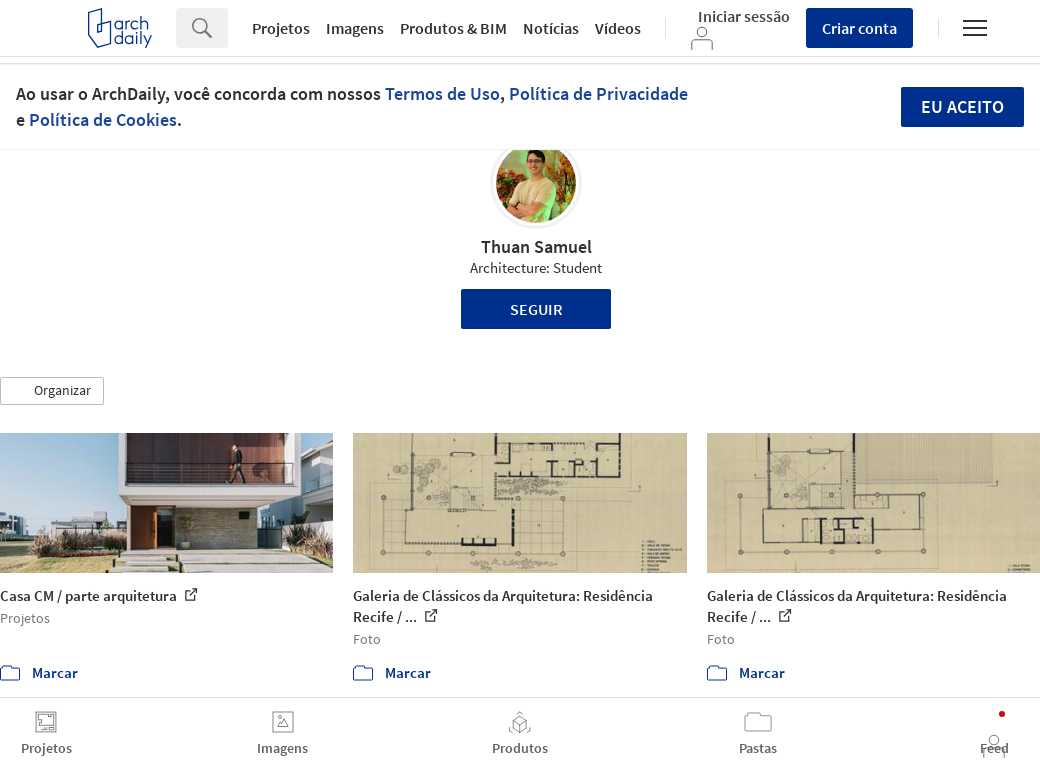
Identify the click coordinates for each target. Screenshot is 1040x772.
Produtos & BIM (453, 28)
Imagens (355, 28)
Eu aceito (962, 106)
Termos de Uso (442, 93)
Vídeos (618, 28)
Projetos (281, 28)
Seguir (536, 309)
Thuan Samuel (536, 246)
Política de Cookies (103, 119)
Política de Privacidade (598, 93)
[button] (52, 391)
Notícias (551, 28)
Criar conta (859, 28)
